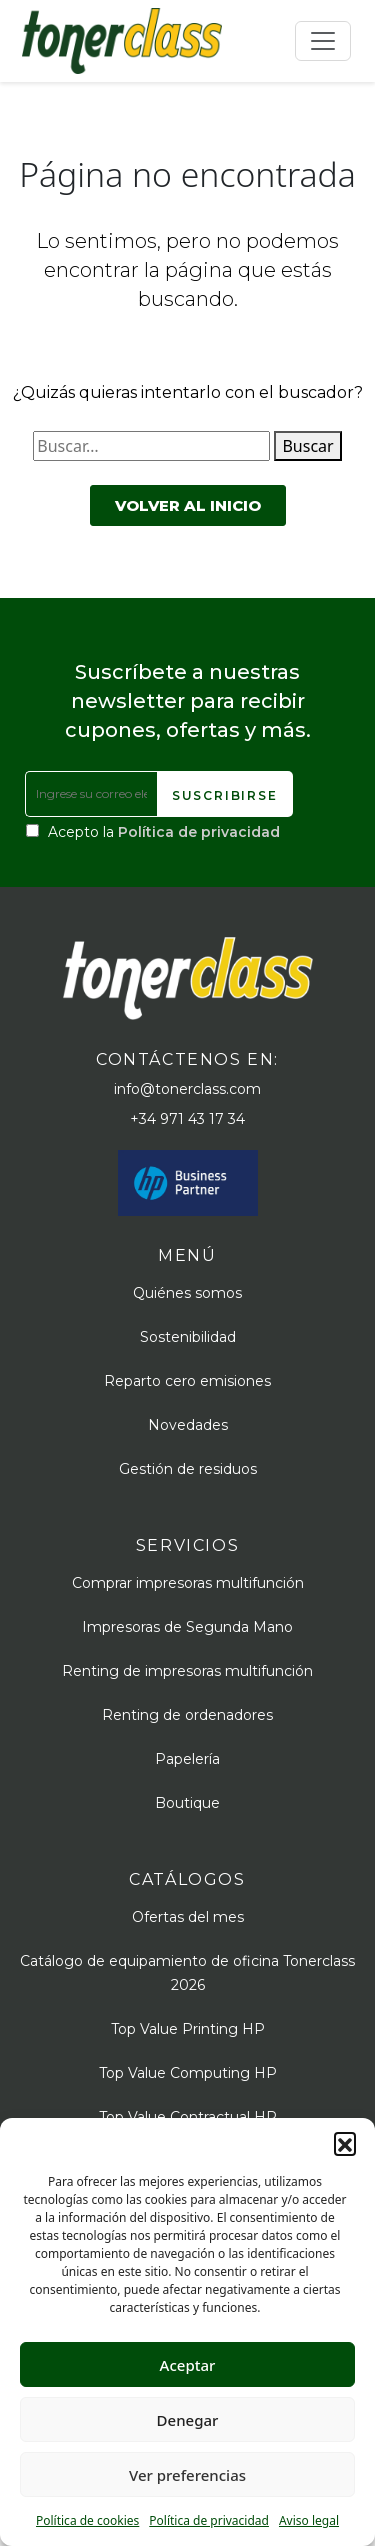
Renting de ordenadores (187, 1715)
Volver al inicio (188, 505)
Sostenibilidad (188, 1337)
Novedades (188, 1425)
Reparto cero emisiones (187, 1381)
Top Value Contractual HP (188, 2117)
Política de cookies (87, 2520)
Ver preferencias (187, 2475)
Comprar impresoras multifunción (188, 1583)
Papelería (187, 1759)
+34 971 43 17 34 (187, 1119)
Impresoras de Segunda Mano (187, 1627)
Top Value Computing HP (188, 2073)
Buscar (307, 446)
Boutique (187, 1803)
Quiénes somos (187, 1293)
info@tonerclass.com (187, 1089)
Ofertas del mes (188, 1917)
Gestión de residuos (188, 1469)
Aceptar (188, 2365)
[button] (345, 2143)
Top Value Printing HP (188, 2029)
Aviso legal (309, 2520)
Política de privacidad (209, 2520)
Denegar (188, 2420)
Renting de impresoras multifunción (187, 1671)
